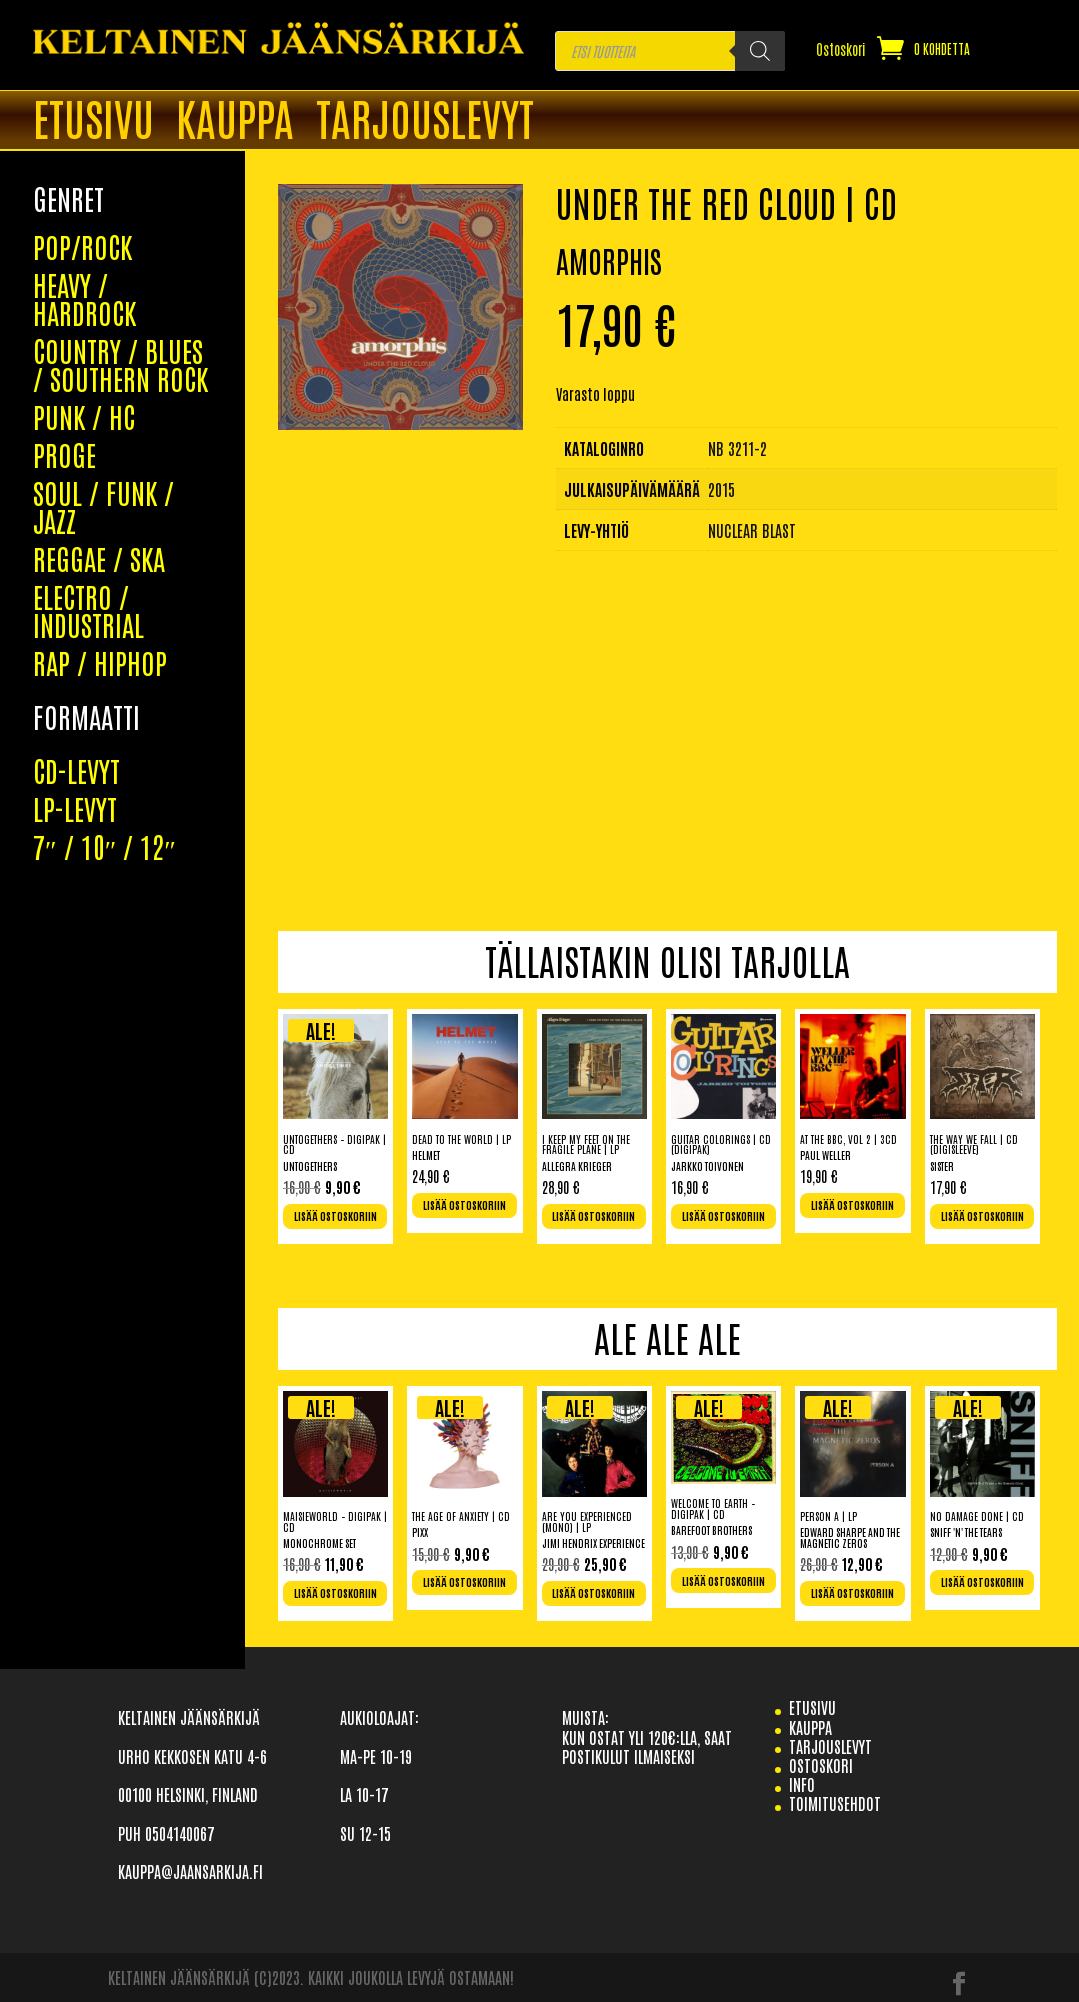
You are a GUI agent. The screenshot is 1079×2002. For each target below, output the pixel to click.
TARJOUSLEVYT (425, 121)
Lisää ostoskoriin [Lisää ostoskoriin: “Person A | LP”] (852, 1593)
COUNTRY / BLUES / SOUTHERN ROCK (120, 207)
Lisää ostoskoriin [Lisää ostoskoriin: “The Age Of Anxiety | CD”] (464, 1582)
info (802, 1784)
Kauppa (235, 121)
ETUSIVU (93, 121)
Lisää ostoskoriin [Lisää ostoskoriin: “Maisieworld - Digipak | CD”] (335, 1593)
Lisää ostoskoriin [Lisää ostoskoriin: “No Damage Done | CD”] (982, 1582)
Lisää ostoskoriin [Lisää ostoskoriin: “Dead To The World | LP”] (464, 1205)
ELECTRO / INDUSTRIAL (88, 453)
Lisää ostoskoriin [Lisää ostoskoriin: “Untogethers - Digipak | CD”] (335, 1216)
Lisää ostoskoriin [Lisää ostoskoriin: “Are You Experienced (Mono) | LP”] (593, 1593)
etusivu (812, 1707)
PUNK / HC (84, 259)
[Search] (760, 51)
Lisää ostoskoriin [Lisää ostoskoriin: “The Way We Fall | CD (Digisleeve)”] (982, 1216)
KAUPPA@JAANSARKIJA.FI (190, 1871)
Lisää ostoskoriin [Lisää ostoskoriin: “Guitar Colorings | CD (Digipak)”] (723, 1216)
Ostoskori (841, 50)
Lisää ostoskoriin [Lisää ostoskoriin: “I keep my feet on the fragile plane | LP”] (593, 1216)
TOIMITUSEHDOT (835, 1803)
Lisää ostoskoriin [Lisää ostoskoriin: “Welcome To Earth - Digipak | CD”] (723, 1581)
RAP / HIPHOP (100, 505)
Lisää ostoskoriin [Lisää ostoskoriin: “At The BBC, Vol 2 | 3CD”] (852, 1205)
